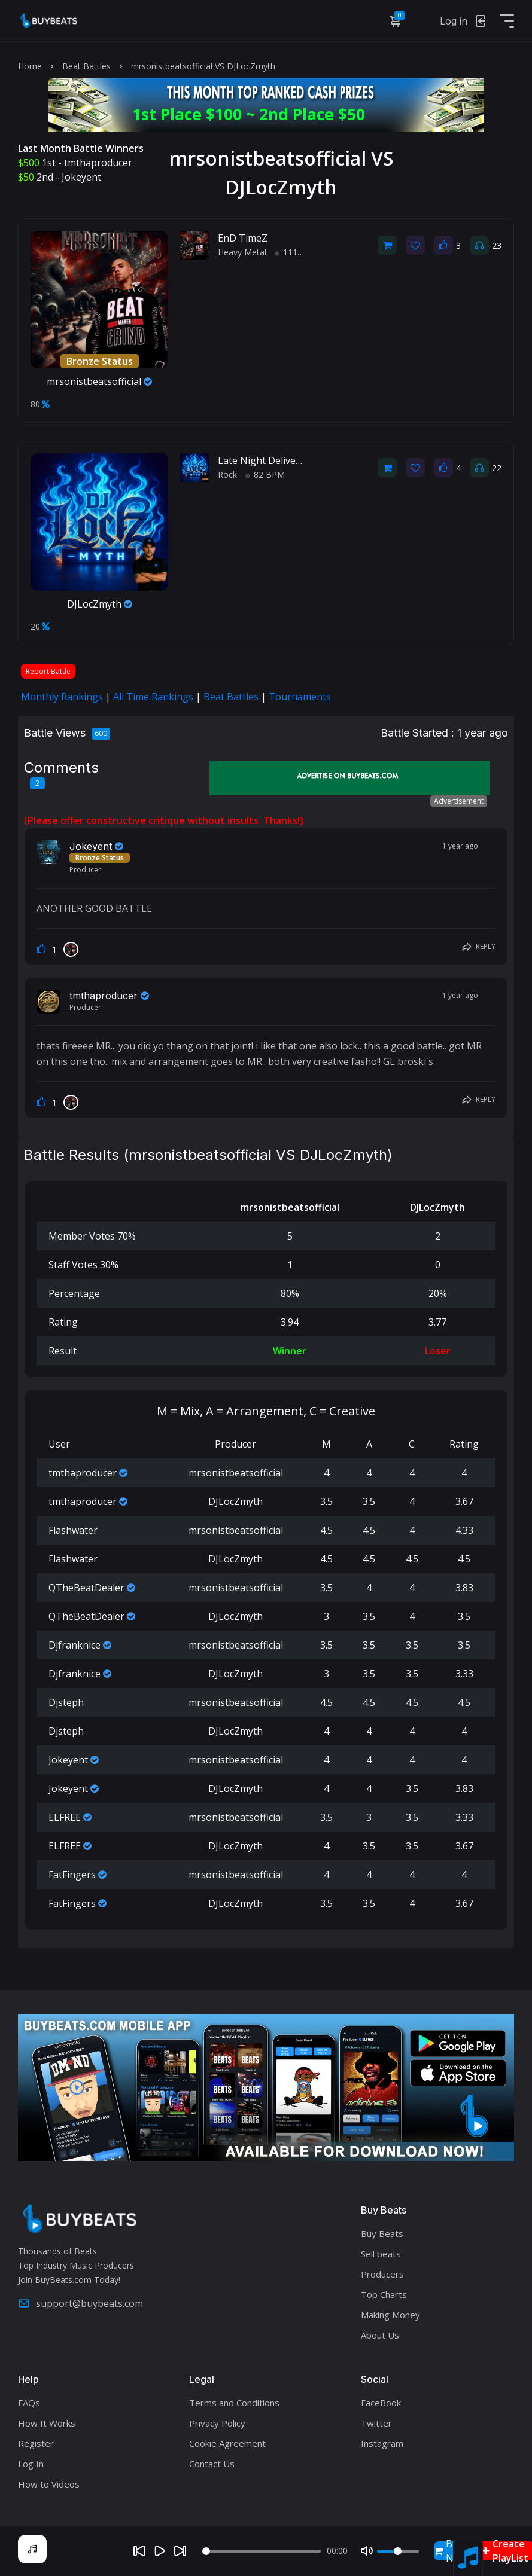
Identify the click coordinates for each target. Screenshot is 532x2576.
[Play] (160, 2551)
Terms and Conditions (234, 2403)
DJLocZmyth (99, 604)
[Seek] (261, 2551)
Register (36, 2443)
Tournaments (300, 696)
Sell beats (381, 2254)
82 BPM (265, 474)
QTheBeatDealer (86, 1587)
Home (30, 66)
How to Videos (49, 2484)
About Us (380, 2335)
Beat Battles (86, 66)
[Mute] (367, 2551)
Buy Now (450, 2550)
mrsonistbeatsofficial (99, 381)
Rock (227, 474)
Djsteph (66, 1702)
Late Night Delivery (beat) (275, 460)
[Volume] (398, 2551)
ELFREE (64, 1817)
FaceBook (381, 2403)
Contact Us (212, 2464)
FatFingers (72, 1874)
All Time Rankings (153, 696)
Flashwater (73, 1530)
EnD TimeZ (242, 238)
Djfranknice (74, 1645)
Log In (31, 2464)
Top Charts (384, 2294)
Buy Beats (382, 2233)
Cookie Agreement (227, 2443)
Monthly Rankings (62, 696)
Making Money (390, 2315)
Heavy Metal (242, 252)
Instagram (382, 2443)
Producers (382, 2274)
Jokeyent (81, 177)
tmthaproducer (98, 162)
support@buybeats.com (80, 2303)
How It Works (46, 2423)
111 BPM (297, 252)
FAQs (29, 2403)
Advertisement (459, 801)
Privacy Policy (217, 2423)
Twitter (376, 2423)
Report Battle (48, 671)
